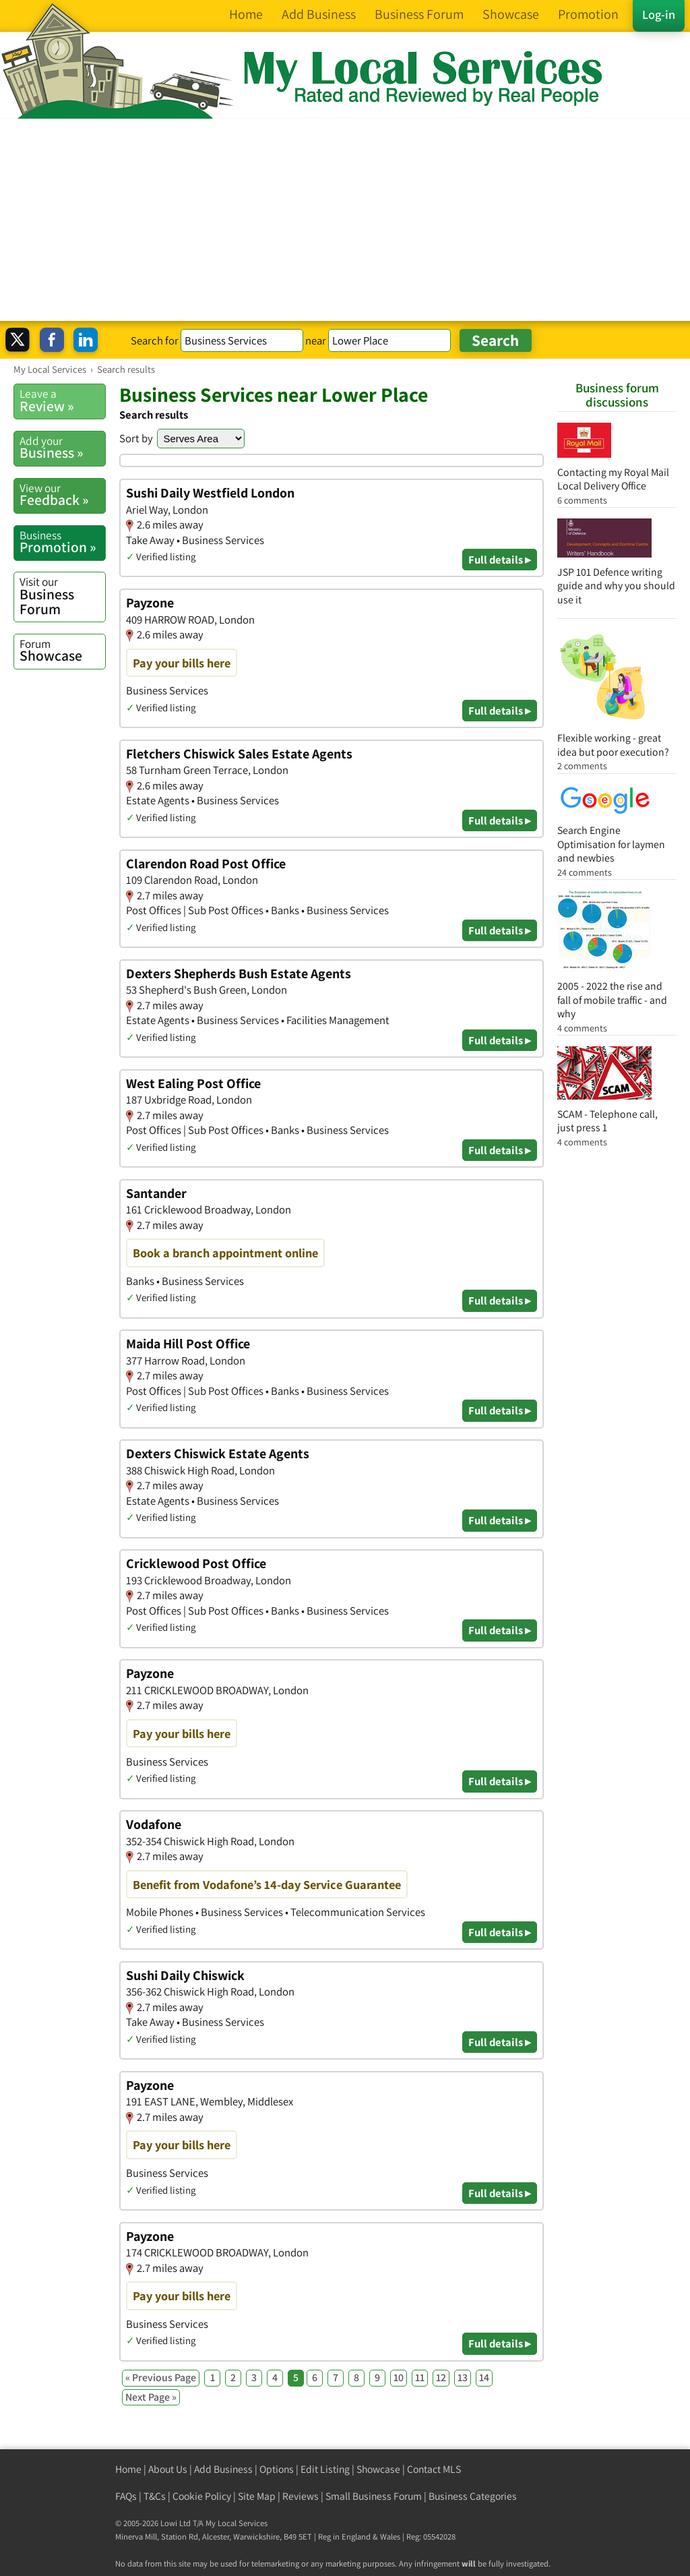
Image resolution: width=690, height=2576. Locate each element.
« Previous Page (160, 2377)
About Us (167, 2469)
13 (463, 2377)
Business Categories (473, 2496)
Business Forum (62, 596)
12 (441, 2377)
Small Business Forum (373, 2496)
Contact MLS (434, 2469)
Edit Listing (325, 2469)
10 (399, 2377)
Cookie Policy (201, 2496)
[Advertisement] (345, 219)
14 (484, 2377)
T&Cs (155, 2496)
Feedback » (62, 495)
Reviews (300, 2496)
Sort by (136, 438)
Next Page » (151, 2397)
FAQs (126, 2496)
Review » (62, 400)
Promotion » (62, 542)
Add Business (223, 2469)
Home (128, 2469)
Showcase (62, 650)
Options (276, 2469)
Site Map (257, 2496)
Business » (62, 447)
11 (420, 2377)
